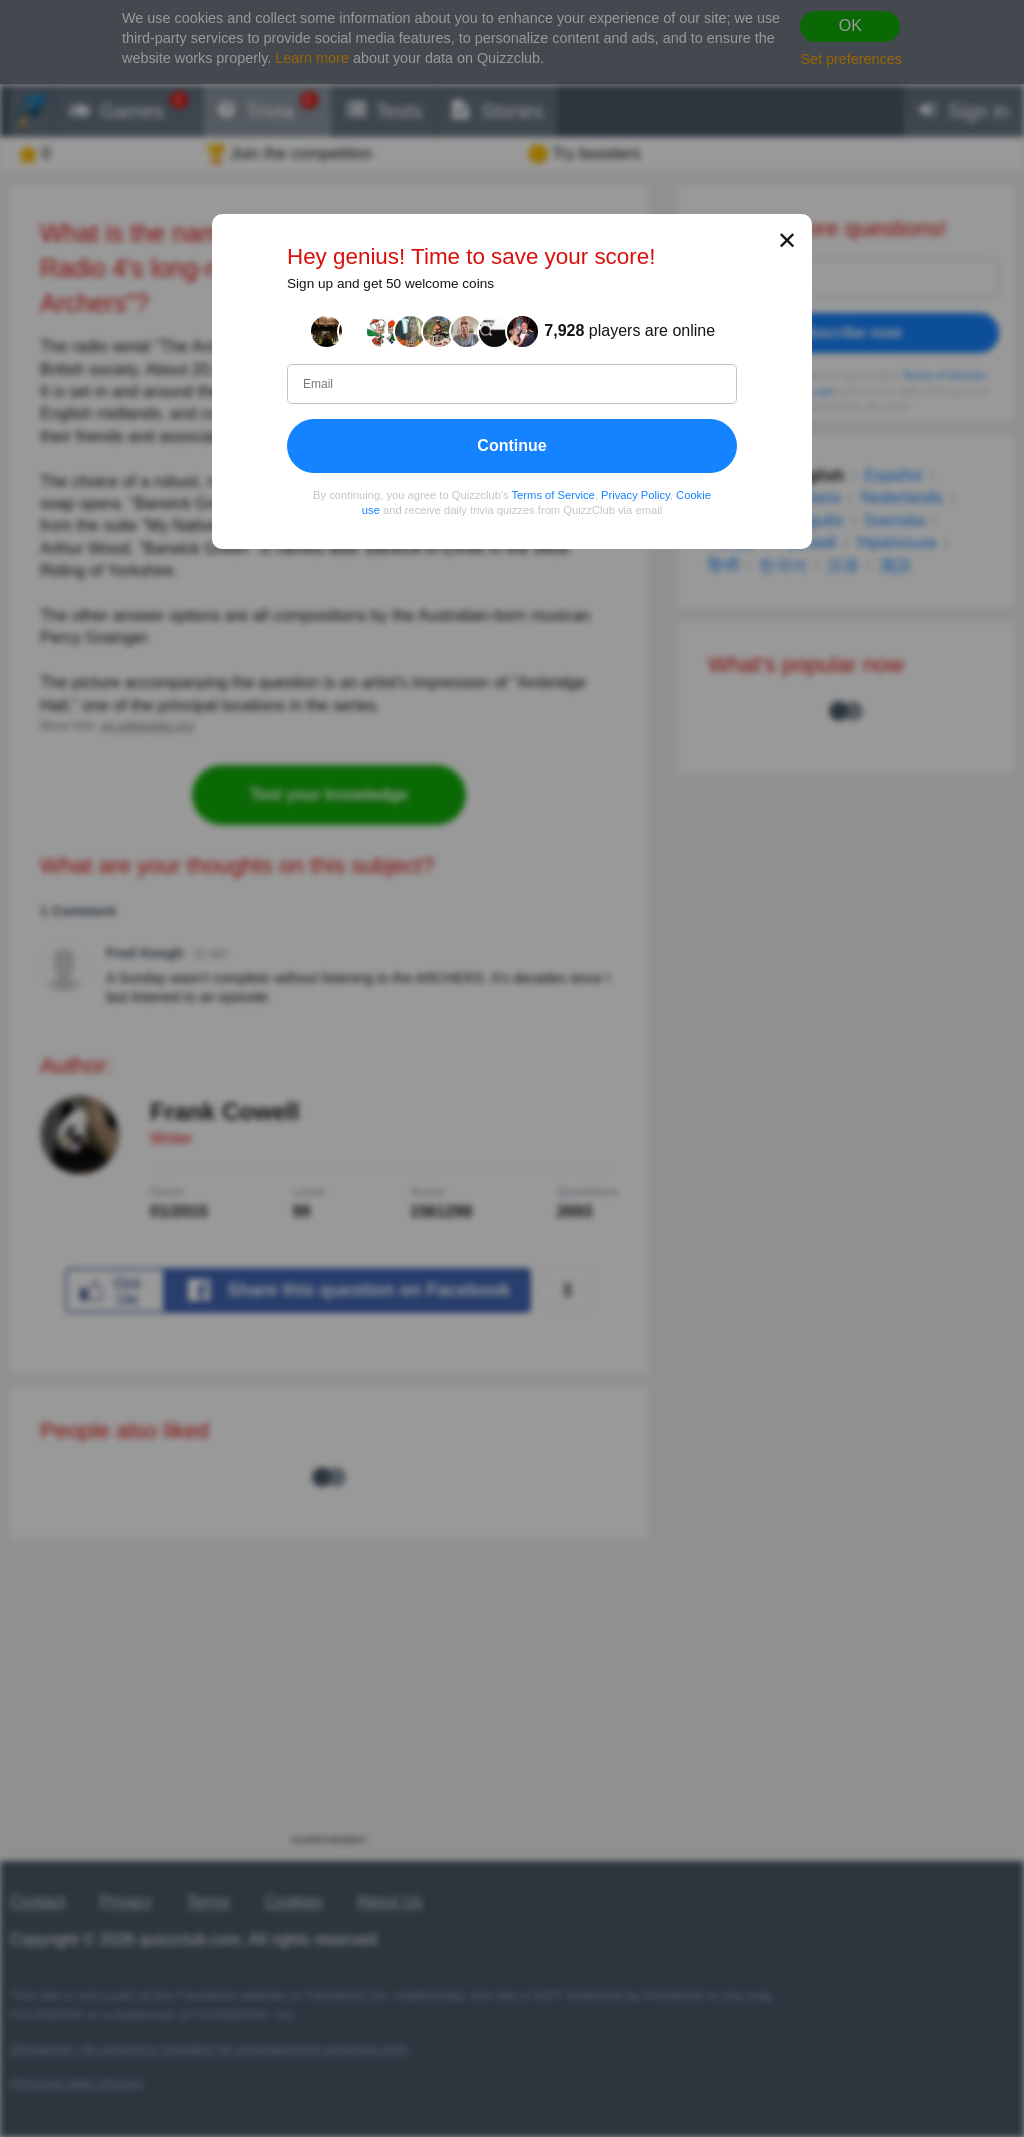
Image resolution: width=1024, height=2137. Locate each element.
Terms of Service (553, 494)
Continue (511, 444)
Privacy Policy (635, 494)
